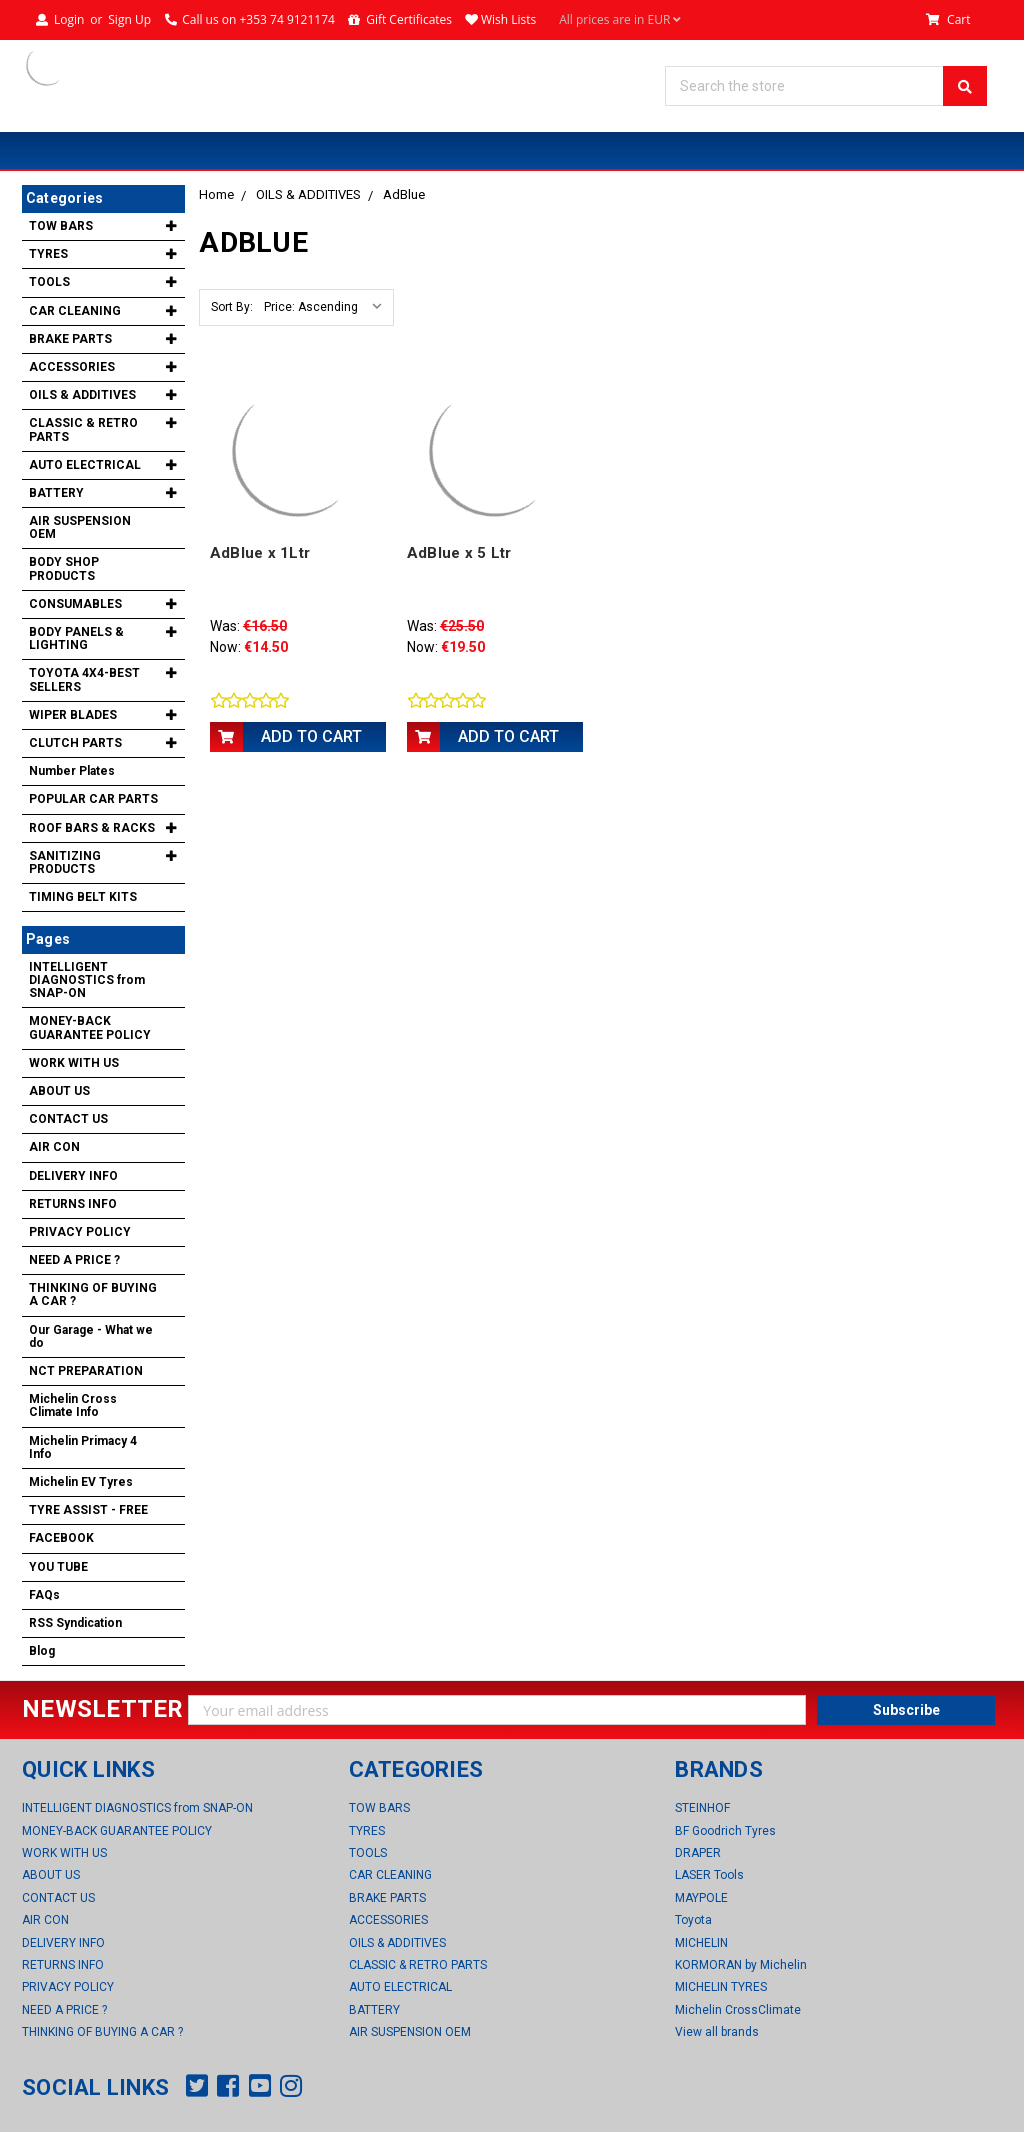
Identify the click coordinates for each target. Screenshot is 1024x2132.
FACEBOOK (61, 1538)
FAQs (44, 1595)
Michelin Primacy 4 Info (83, 1447)
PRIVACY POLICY (80, 1232)
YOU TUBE (58, 1567)
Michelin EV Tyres (81, 1482)
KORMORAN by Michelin (741, 1965)
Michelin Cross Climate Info (73, 1405)
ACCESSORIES (72, 367)
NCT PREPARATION (86, 1371)
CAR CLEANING (75, 311)
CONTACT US (68, 1119)
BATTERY (56, 493)
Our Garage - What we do (91, 1336)
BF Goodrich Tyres (725, 1831)
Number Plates (72, 771)
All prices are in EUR (620, 20)
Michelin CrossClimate (738, 2010)
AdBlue (404, 194)
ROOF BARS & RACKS (92, 828)
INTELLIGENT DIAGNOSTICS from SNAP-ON (87, 980)
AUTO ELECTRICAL (85, 465)
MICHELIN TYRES (721, 1987)
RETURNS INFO (73, 1204)
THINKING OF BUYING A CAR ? (93, 1294)
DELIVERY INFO (73, 1176)
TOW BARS (61, 226)
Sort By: (232, 307)
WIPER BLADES (73, 715)
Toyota (693, 1920)
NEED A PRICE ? (74, 1260)
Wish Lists (508, 19)
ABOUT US (59, 1091)
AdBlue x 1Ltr (260, 553)
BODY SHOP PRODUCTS (64, 568)
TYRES (48, 254)
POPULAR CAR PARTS (93, 799)
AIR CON (54, 1147)
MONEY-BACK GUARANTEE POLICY (90, 1027)
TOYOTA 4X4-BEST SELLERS (84, 679)
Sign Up (129, 19)
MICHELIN (701, 1943)
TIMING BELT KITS (83, 897)
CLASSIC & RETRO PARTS (83, 429)
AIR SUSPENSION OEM (80, 527)
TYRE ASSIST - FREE (88, 1510)
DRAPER (698, 1853)
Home (216, 194)
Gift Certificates (409, 19)
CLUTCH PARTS (75, 743)
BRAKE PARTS (70, 339)
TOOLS (49, 282)
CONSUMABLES (75, 604)
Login (69, 19)
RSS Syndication (75, 1623)
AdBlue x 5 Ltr (459, 553)
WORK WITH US (74, 1063)
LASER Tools (709, 1875)
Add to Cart (311, 736)
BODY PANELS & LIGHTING (76, 638)
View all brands (717, 2032)
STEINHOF (702, 1808)
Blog (42, 1651)
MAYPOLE (701, 1898)
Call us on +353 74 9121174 (258, 19)
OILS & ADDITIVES (308, 194)
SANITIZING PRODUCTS (65, 862)
